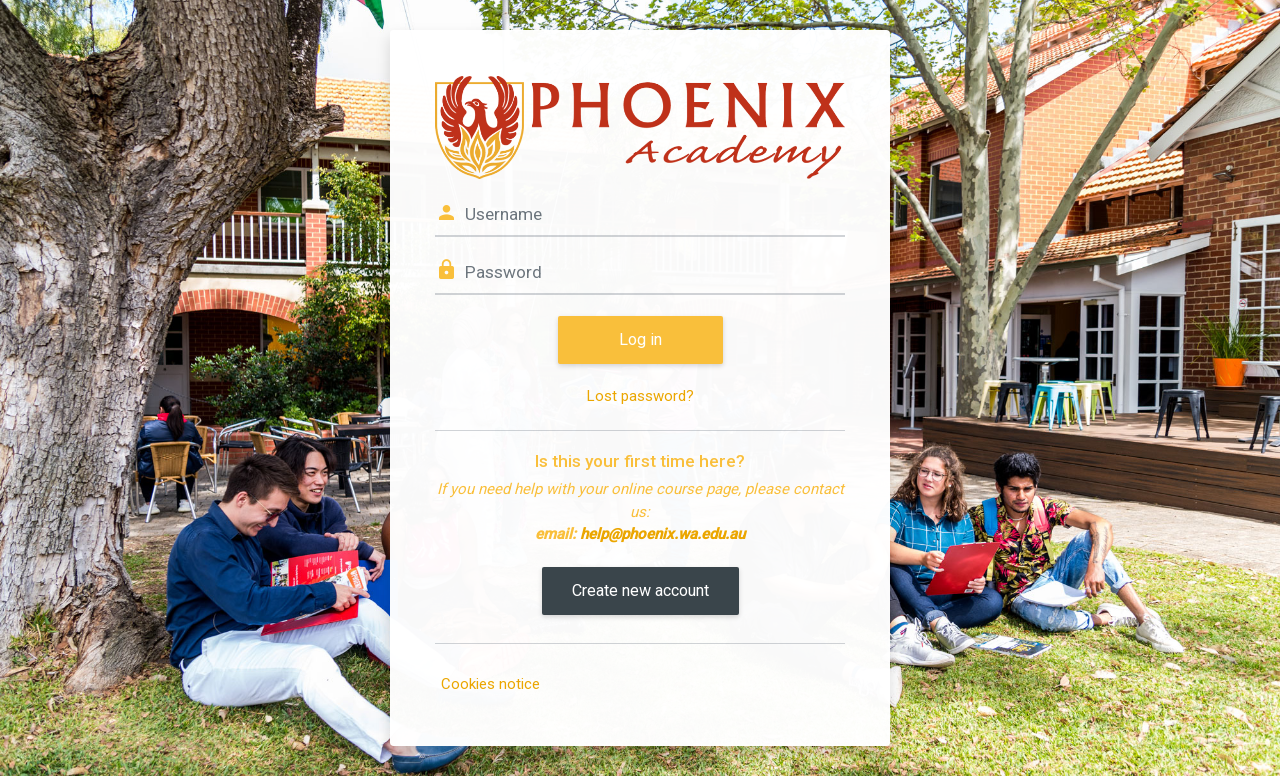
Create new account (640, 590)
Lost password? (640, 396)
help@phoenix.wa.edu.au (662, 534)
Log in (640, 339)
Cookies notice (490, 684)
